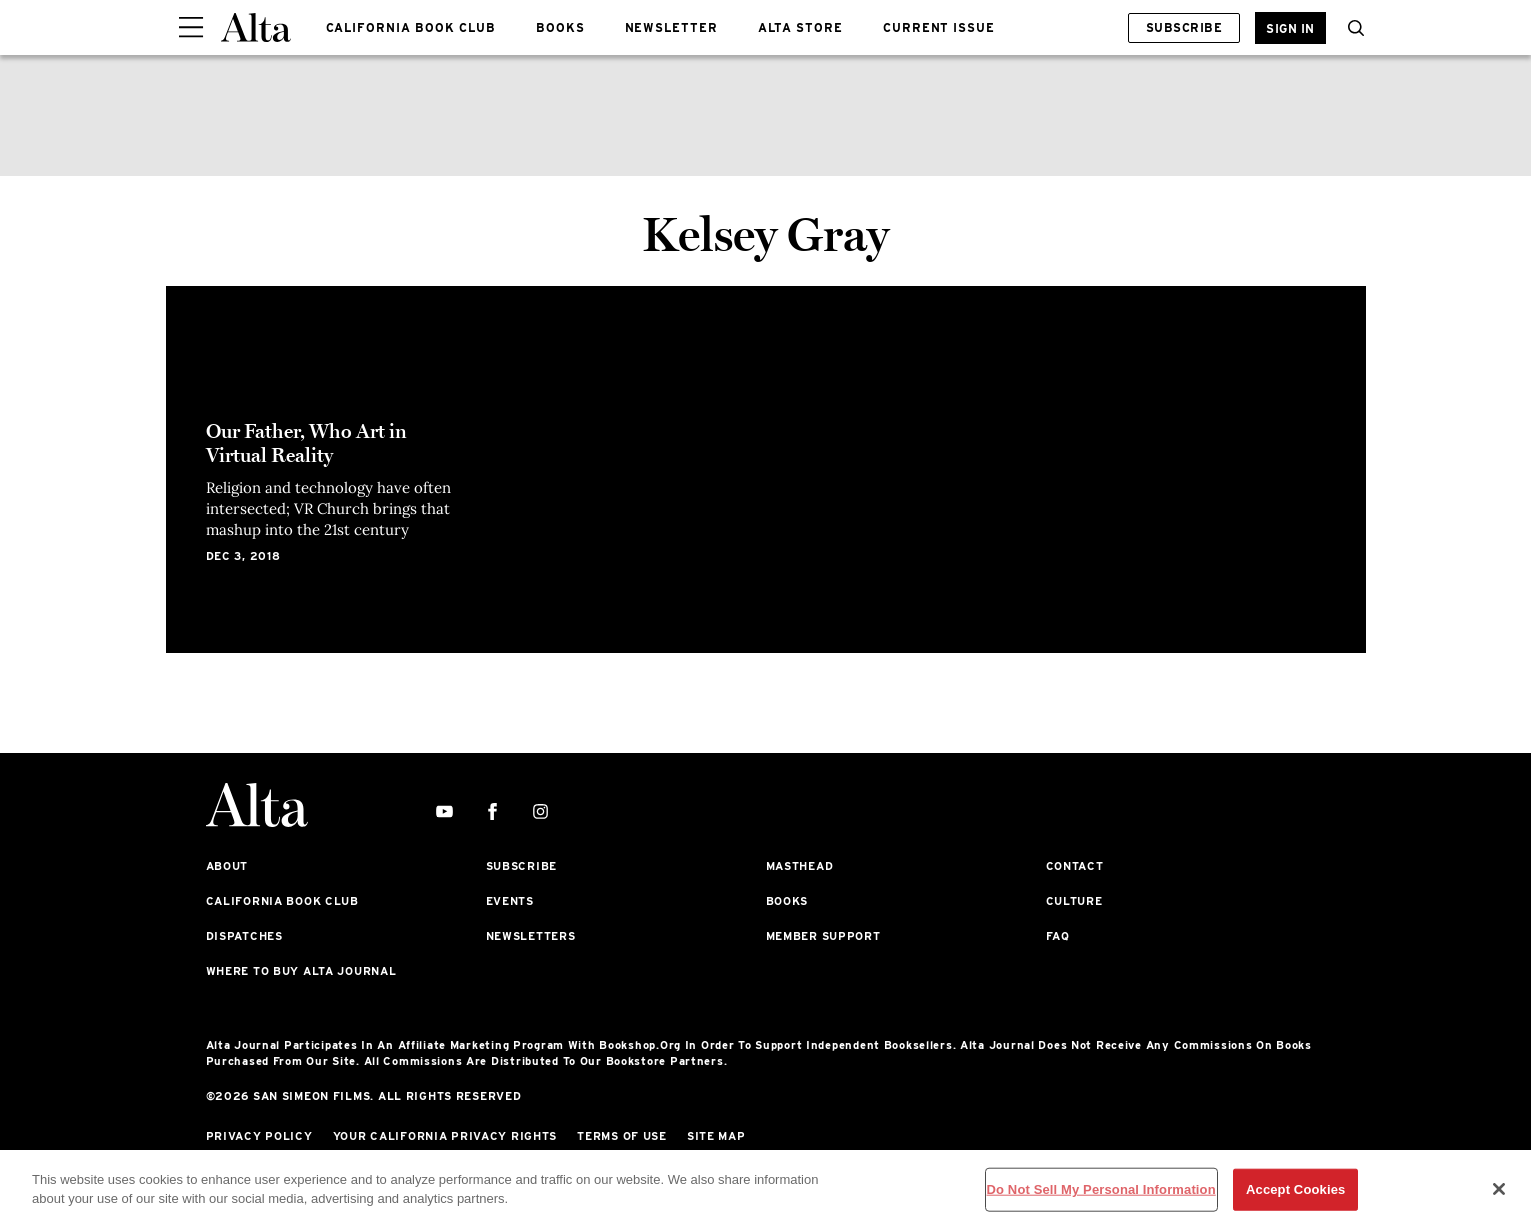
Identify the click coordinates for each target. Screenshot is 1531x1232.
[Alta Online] (256, 27)
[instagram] (540, 812)
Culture (1074, 901)
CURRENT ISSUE (939, 27)
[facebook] (492, 812)
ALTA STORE (800, 27)
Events (510, 901)
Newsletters (531, 936)
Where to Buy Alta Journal (301, 971)
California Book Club (282, 901)
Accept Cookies (1295, 1189)
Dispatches (244, 936)
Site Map (716, 1136)
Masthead (800, 866)
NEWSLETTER (672, 27)
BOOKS (560, 27)
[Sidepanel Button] (191, 28)
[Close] (1499, 1189)
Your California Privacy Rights (445, 1136)
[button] (1351, 28)
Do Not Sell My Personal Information (1101, 1189)
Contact (1075, 866)
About (227, 866)
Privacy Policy (259, 1136)
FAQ (1058, 936)
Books (787, 901)
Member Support (823, 936)
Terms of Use (622, 1136)
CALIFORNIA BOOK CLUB (411, 27)
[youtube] (444, 812)
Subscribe (1184, 27)
